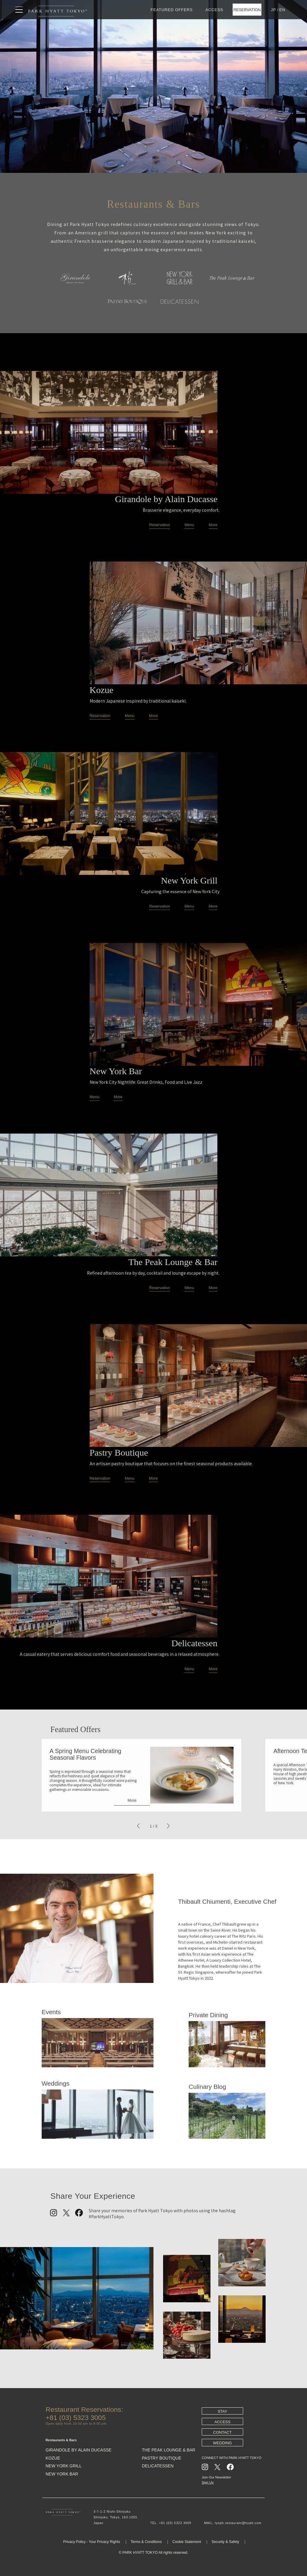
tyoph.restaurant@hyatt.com (238, 2523)
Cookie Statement (186, 2542)
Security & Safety (225, 2542)
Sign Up (208, 2482)
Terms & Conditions (146, 2542)
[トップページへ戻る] (58, 10)
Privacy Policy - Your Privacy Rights (91, 2542)
